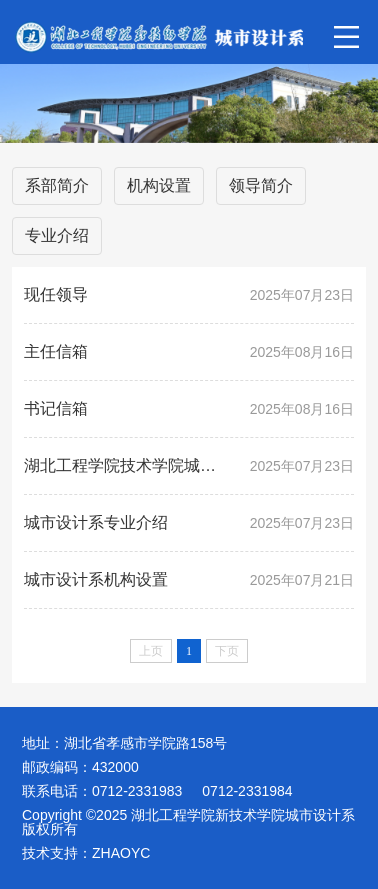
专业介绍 (57, 235)
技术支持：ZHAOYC (86, 853)
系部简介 (57, 185)
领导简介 (261, 185)
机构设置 (159, 185)
